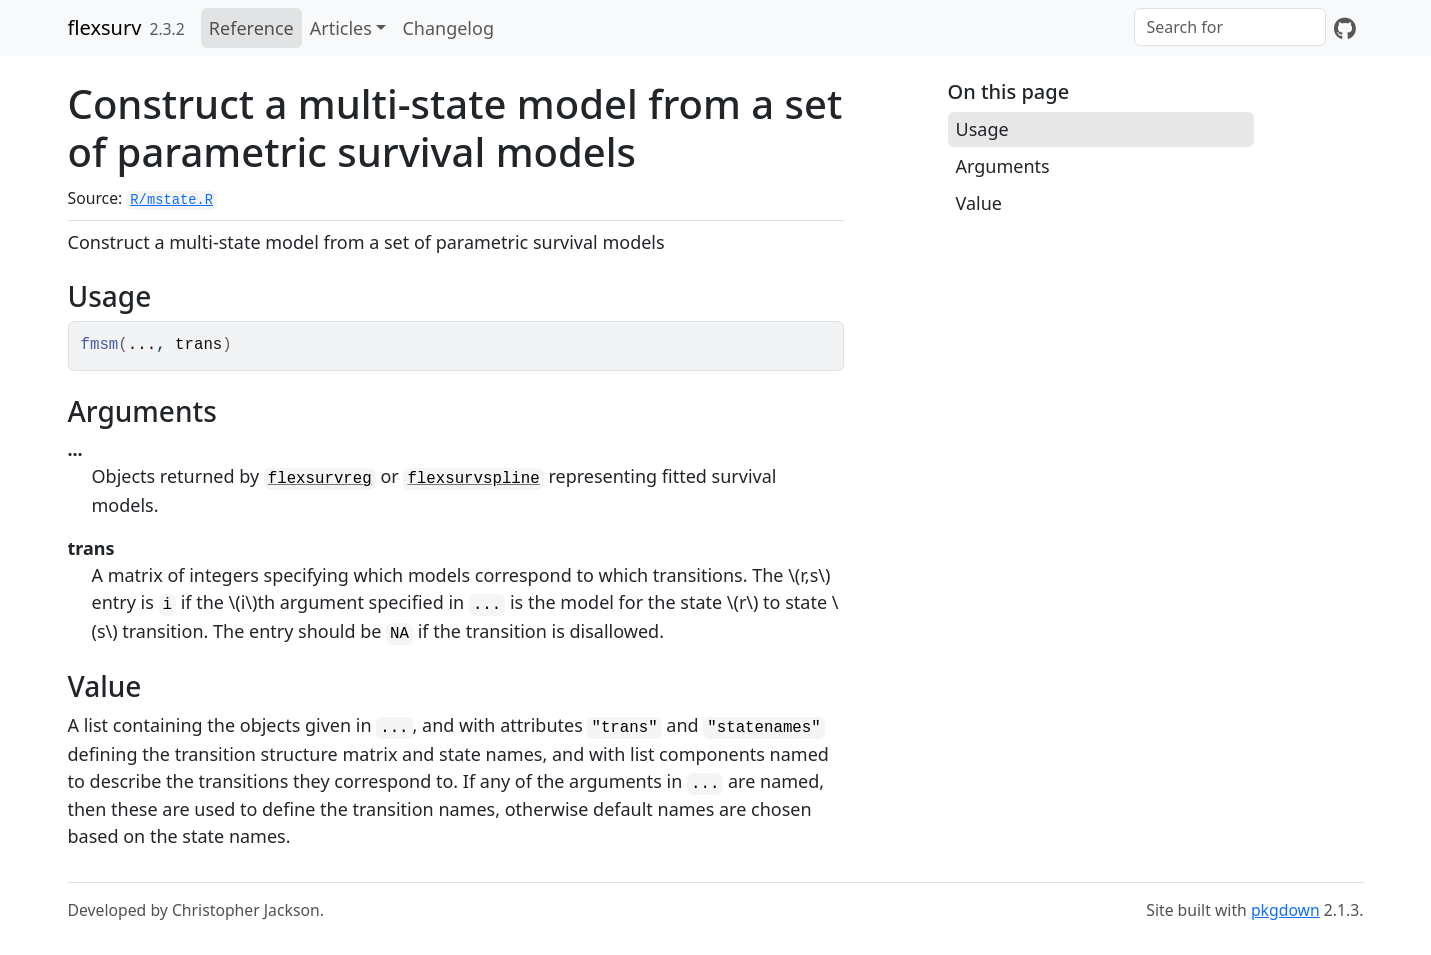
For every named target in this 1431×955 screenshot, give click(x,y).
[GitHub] (1345, 28)
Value (979, 203)
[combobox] (1230, 27)
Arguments (1003, 166)
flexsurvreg (320, 479)
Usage (982, 129)
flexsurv (105, 27)
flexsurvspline (473, 479)
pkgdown (1285, 910)
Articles (341, 28)
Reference (251, 28)
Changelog (448, 28)
